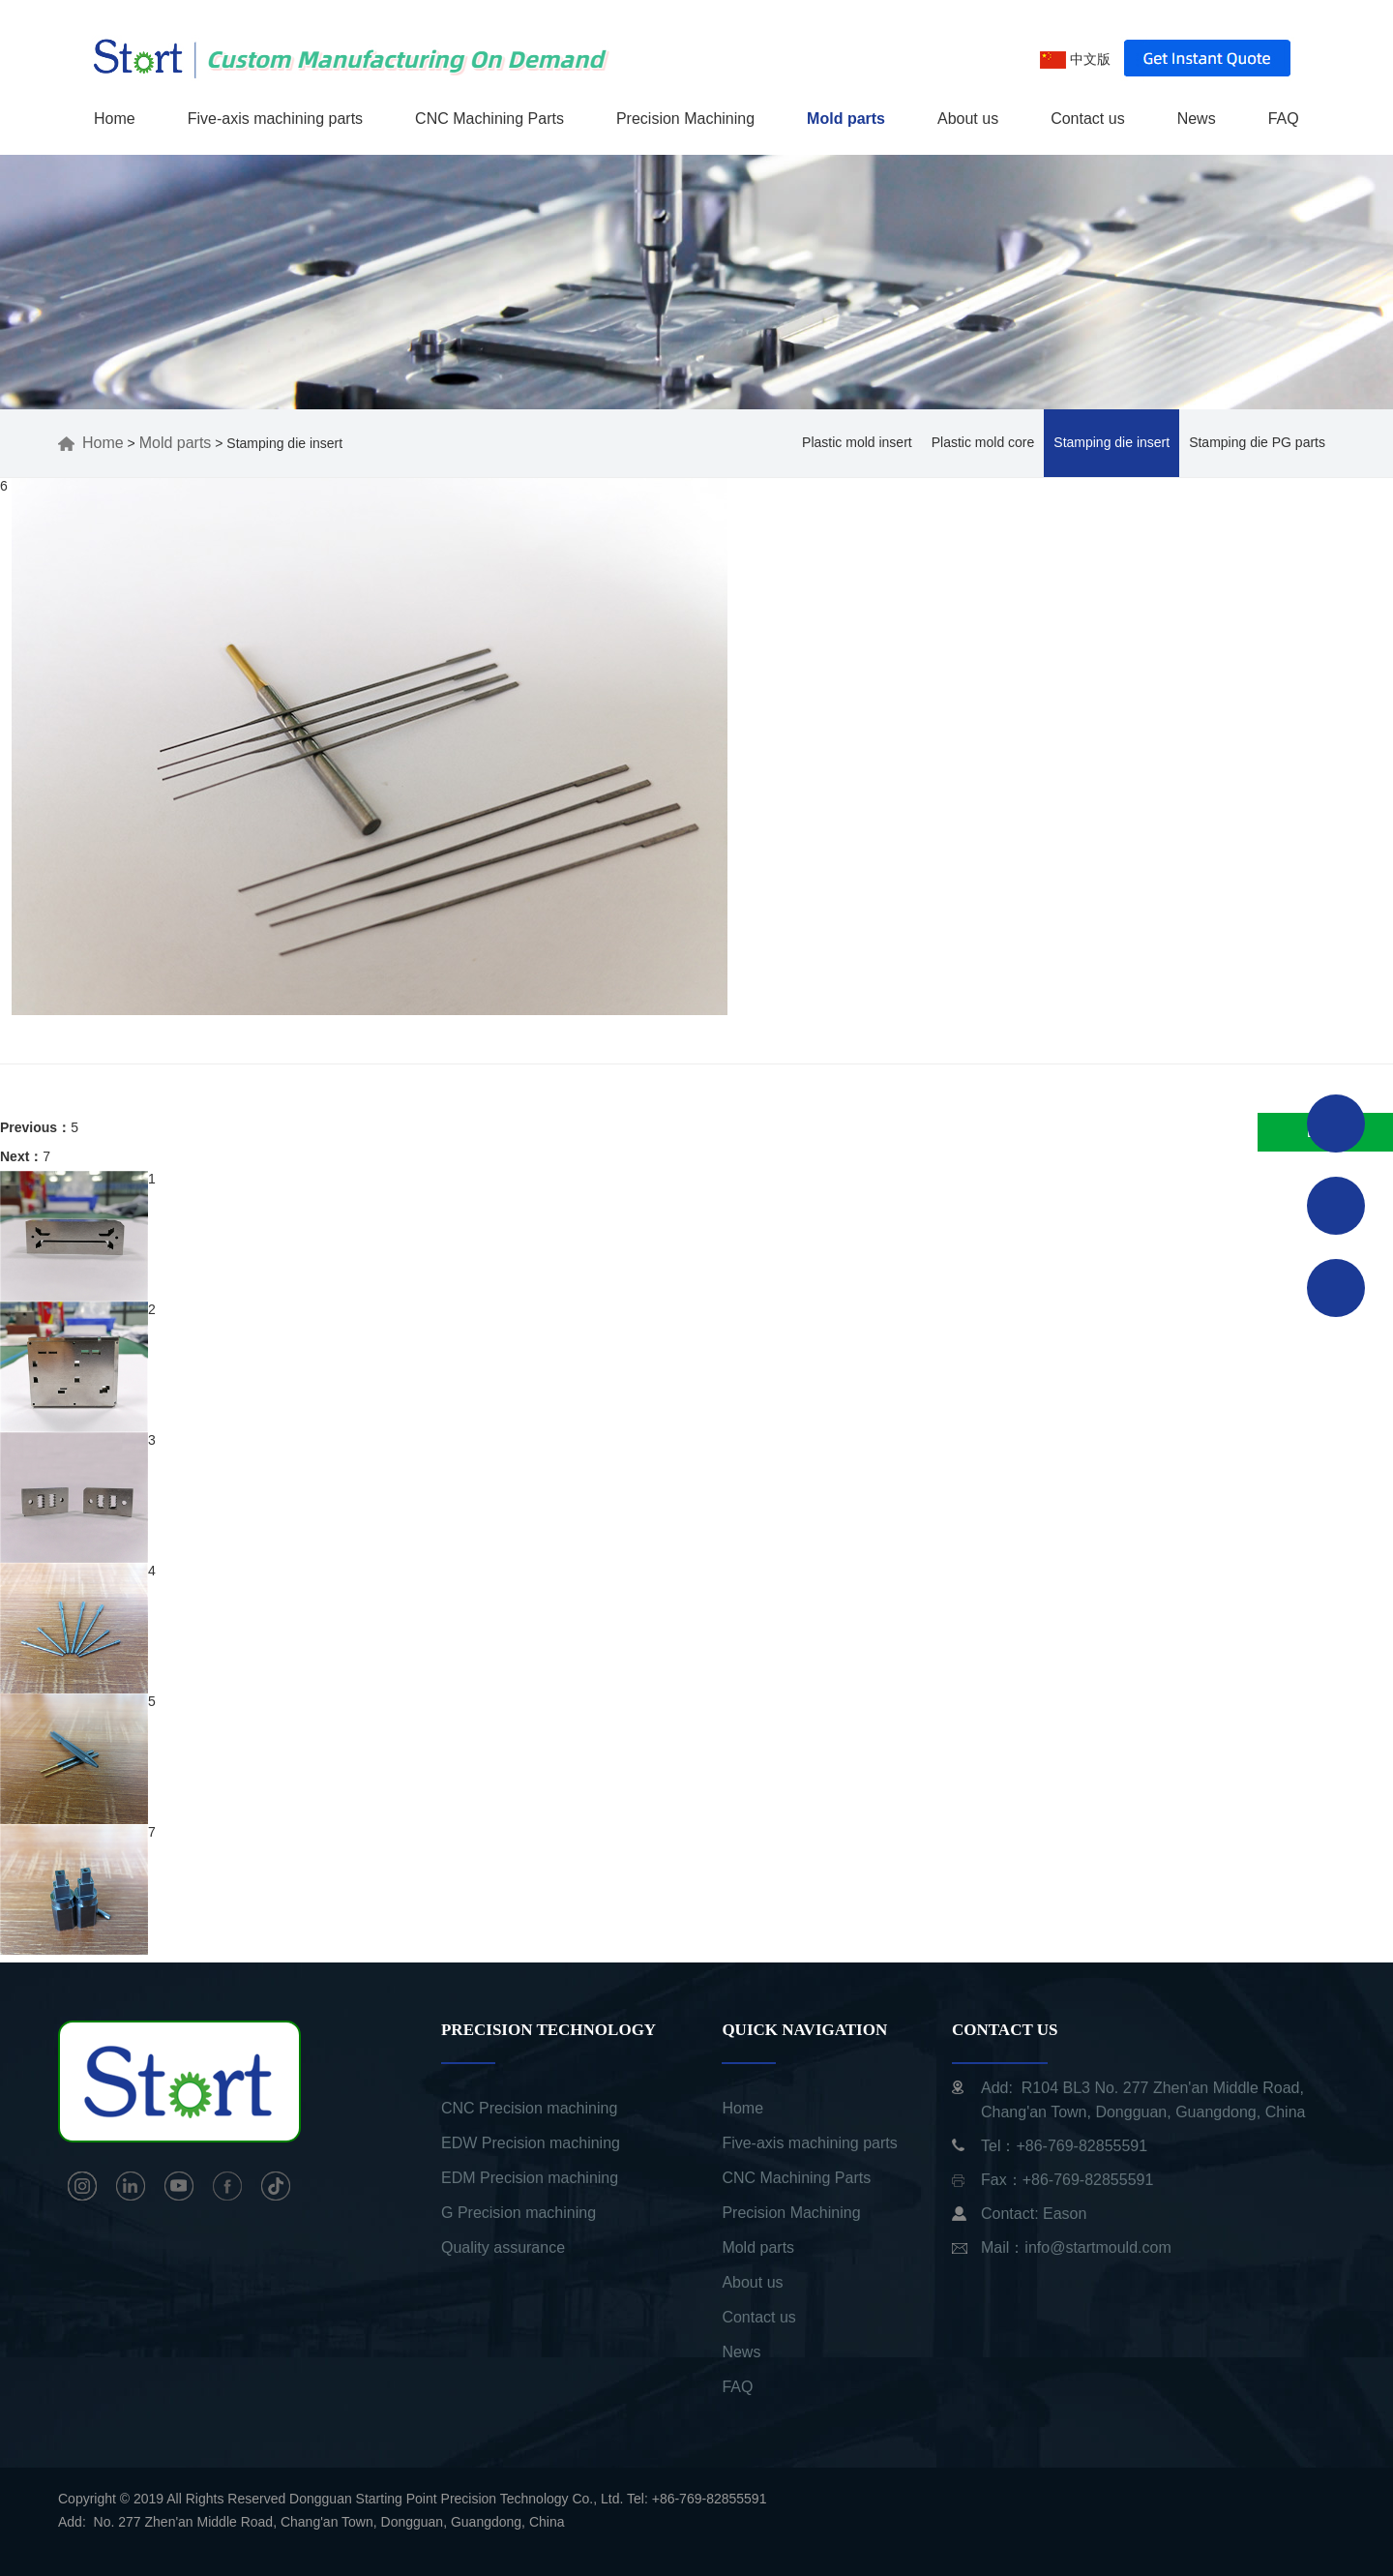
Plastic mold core (983, 442)
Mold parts (846, 118)
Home (114, 118)
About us (967, 118)
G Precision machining (518, 2212)
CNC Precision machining (529, 2108)
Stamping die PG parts (1257, 442)
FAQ (1283, 118)
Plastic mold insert (857, 442)
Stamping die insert (1111, 442)
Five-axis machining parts (275, 118)
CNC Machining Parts (489, 118)
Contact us (1087, 118)
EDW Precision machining (530, 2143)
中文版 (1075, 59)
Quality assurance (503, 2247)
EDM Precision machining (529, 2178)
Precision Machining (685, 118)
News (1196, 118)
